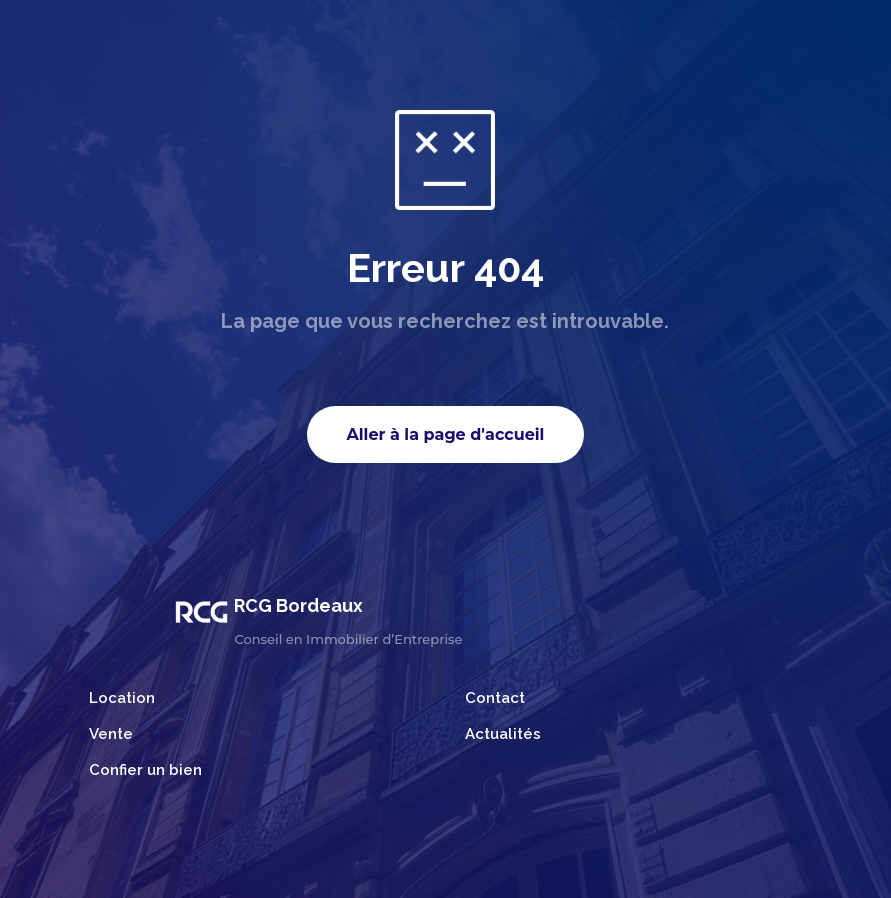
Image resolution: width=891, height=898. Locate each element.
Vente (111, 734)
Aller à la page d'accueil (446, 434)
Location (122, 698)
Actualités (503, 734)
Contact (495, 698)
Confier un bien (145, 770)
